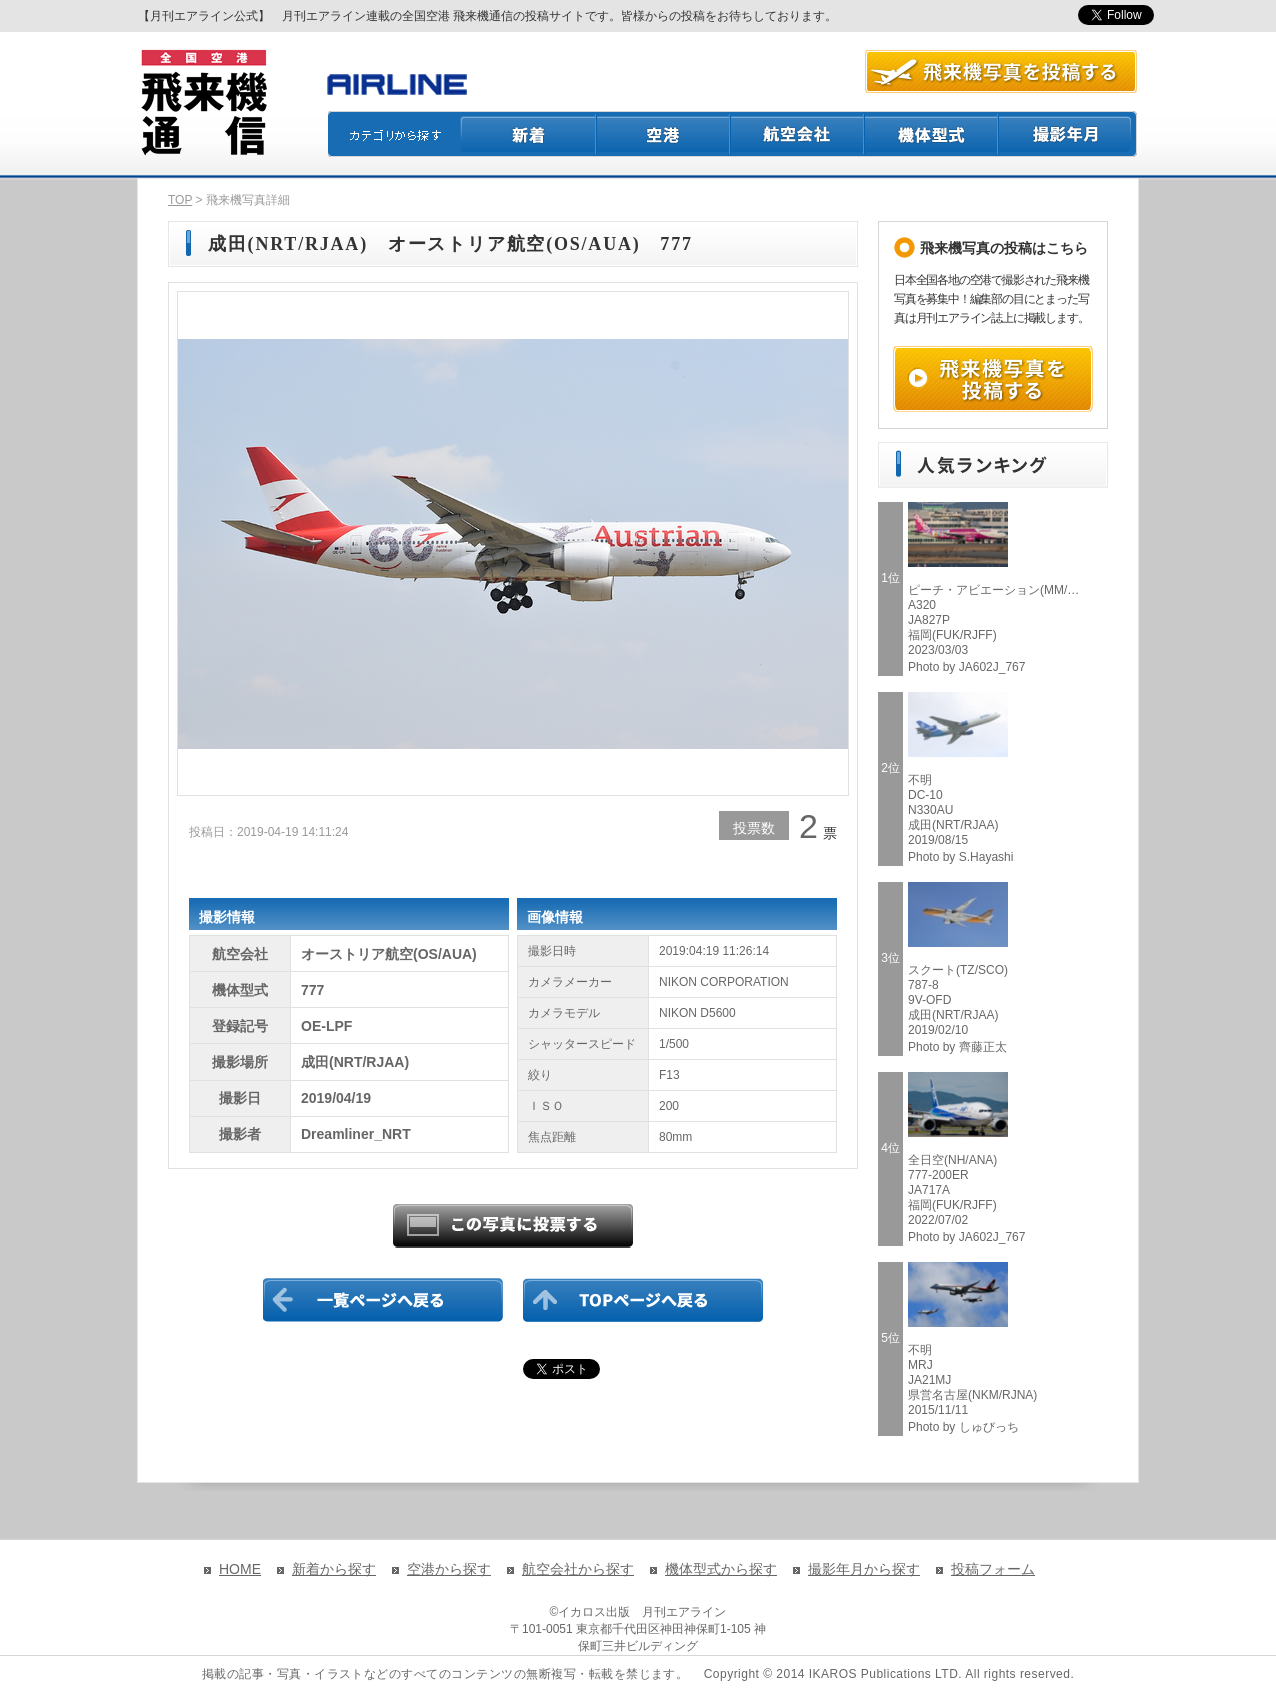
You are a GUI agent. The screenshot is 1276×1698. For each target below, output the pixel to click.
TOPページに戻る (643, 1300)
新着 (528, 134)
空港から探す (449, 1569)
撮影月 (1068, 134)
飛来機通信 (203, 103)
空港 (664, 134)
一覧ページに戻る (383, 1300)
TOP (180, 200)
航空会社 (798, 134)
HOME (240, 1569)
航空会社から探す (578, 1569)
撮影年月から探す (864, 1569)
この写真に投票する (513, 1226)
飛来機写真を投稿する (993, 379)
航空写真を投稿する (1001, 71)
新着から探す (334, 1569)
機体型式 (932, 134)
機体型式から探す (721, 1569)
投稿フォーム (993, 1569)
